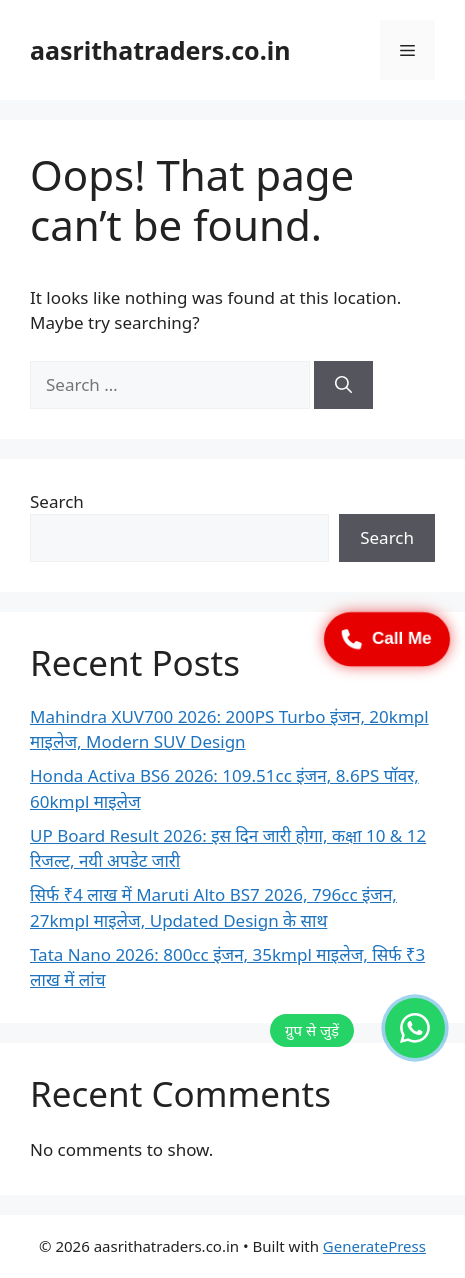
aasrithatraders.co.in (160, 50)
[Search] (343, 385)
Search (57, 501)
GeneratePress (374, 1246)
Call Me (387, 639)
